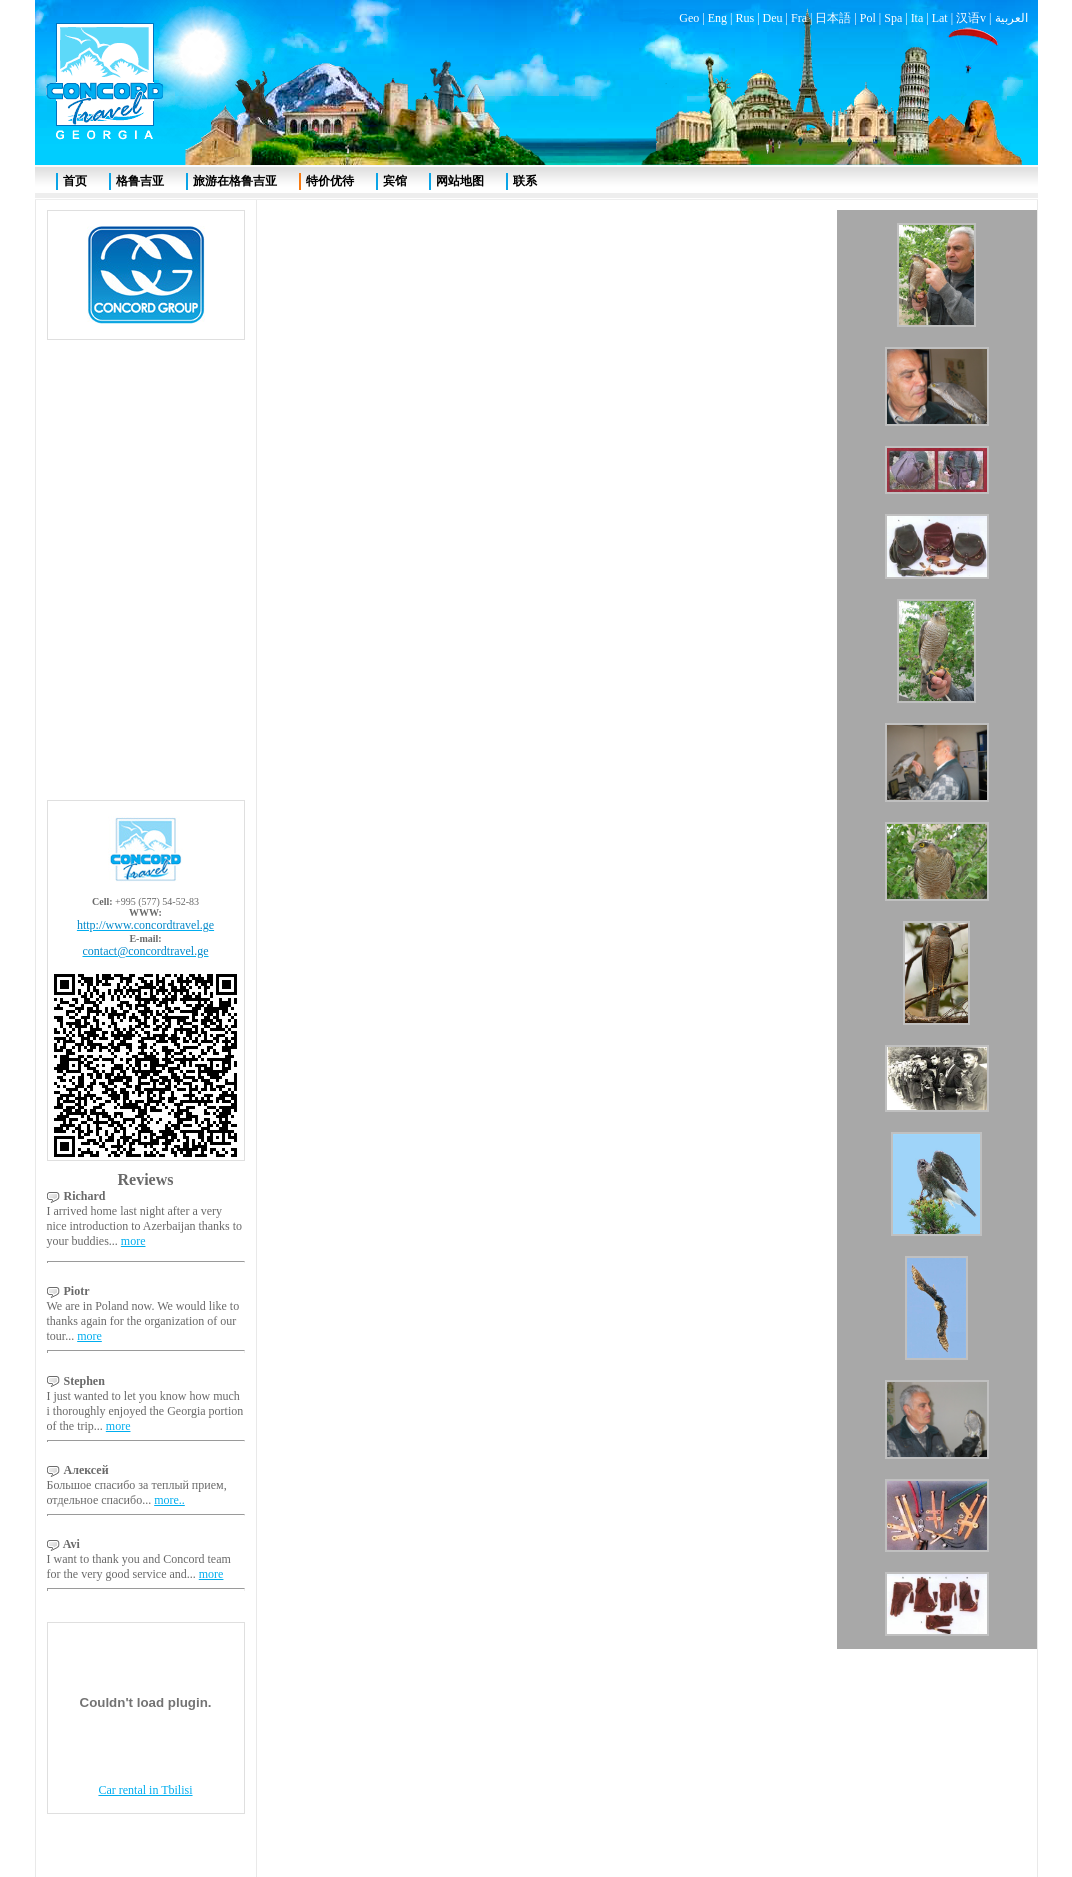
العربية (1011, 18)
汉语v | (975, 18)
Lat (940, 18)
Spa (893, 18)
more (133, 1241)
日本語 (833, 18)
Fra (799, 18)
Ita (917, 18)
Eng (717, 18)
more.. (169, 1500)
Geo (689, 18)
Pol (868, 18)
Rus (744, 18)
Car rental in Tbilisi (145, 1790)
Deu (773, 18)
